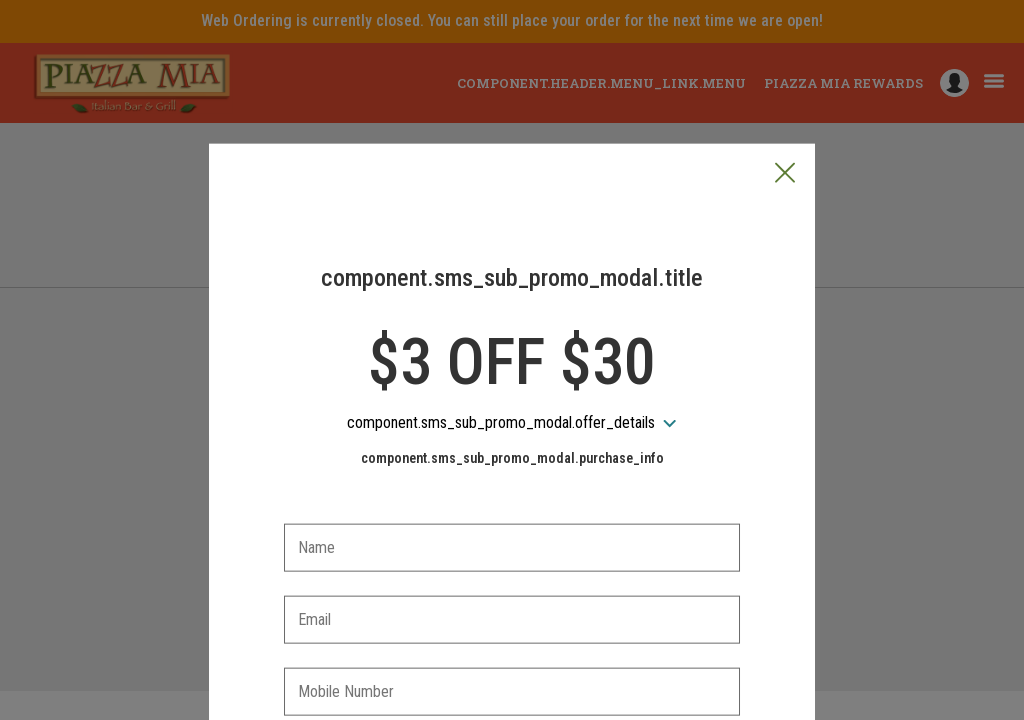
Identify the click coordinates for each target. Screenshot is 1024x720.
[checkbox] (512, 657)
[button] (785, 81)
